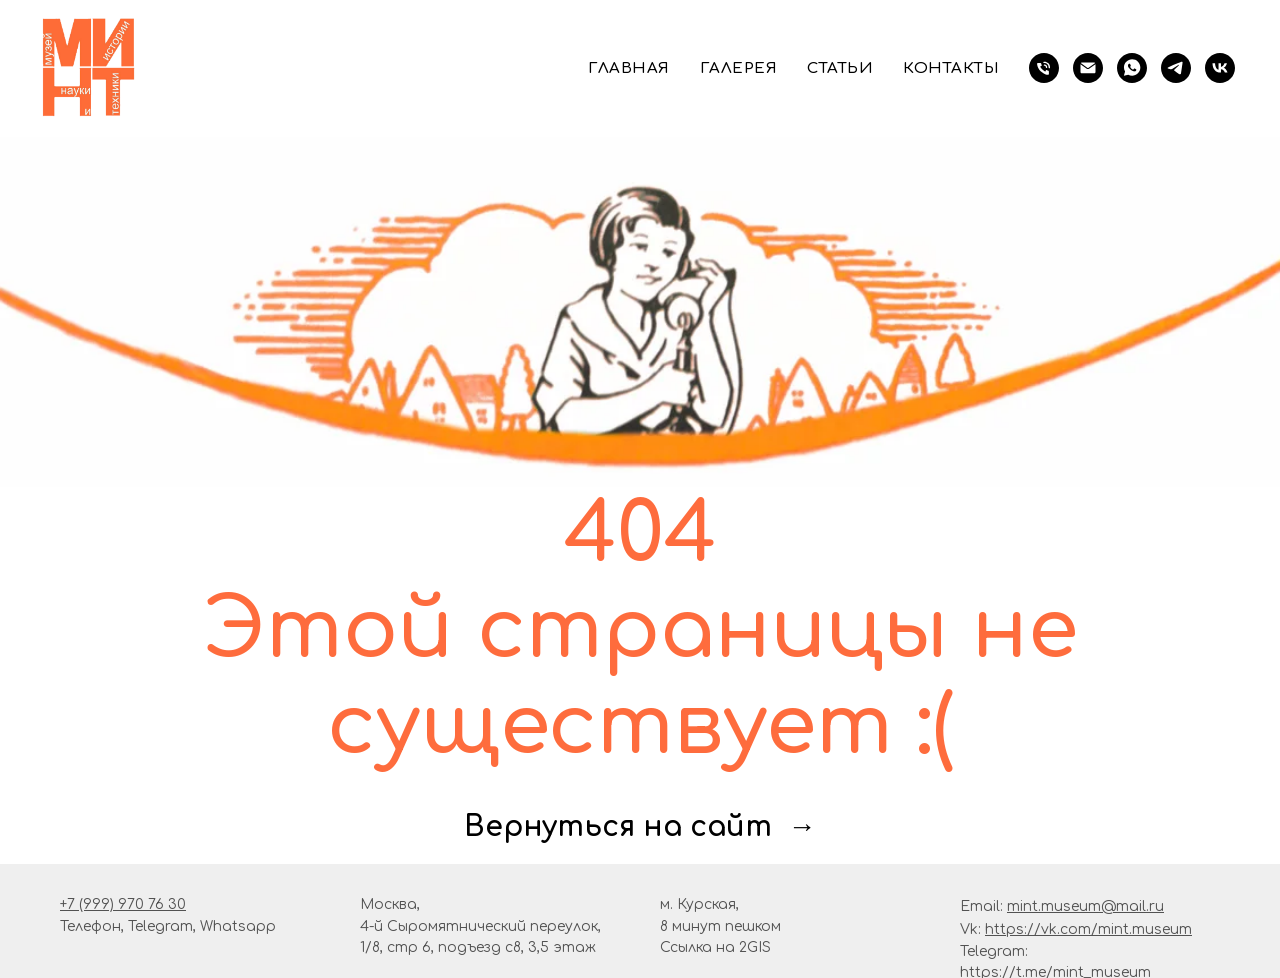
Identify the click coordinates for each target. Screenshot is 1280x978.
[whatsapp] (1132, 68)
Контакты (951, 68)
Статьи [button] (840, 68)
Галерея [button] (739, 68)
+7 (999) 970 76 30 (123, 904)
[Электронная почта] (1088, 68)
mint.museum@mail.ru (1085, 906)
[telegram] (1176, 68)
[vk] (1220, 68)
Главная (629, 68)
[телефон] (1044, 68)
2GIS (755, 947)
